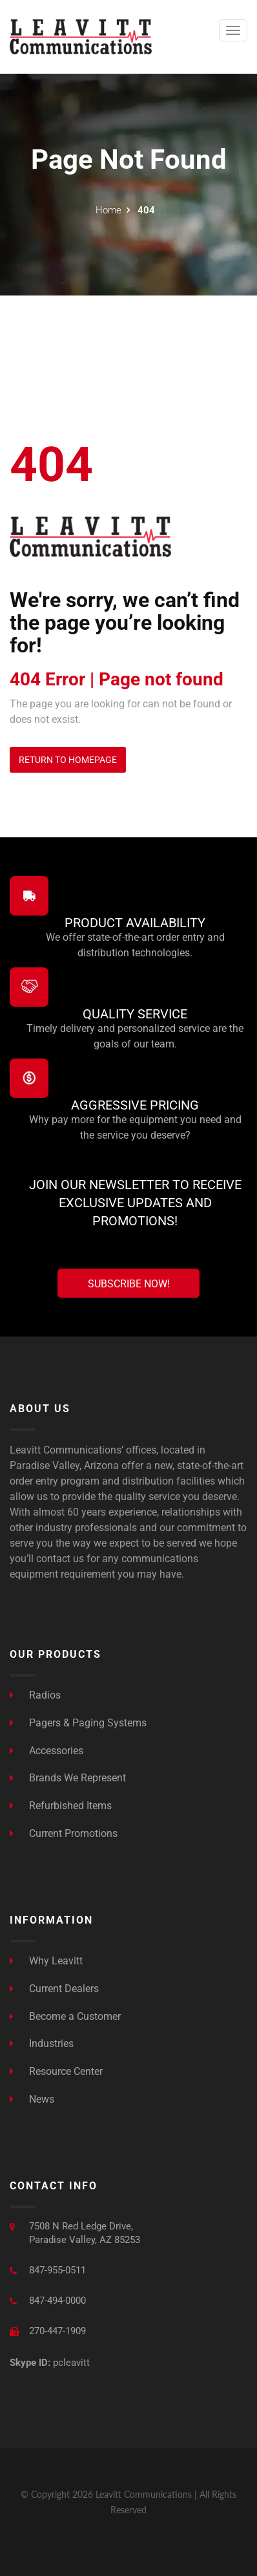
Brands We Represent (68, 1778)
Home (108, 210)
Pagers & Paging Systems (78, 1723)
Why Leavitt (46, 1961)
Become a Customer (65, 2016)
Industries (42, 2043)
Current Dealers (54, 1988)
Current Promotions (64, 1833)
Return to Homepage (68, 760)
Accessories (46, 1750)
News (32, 2099)
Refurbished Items (61, 1805)
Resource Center (56, 2071)
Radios (35, 1695)
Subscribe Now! (129, 1284)
